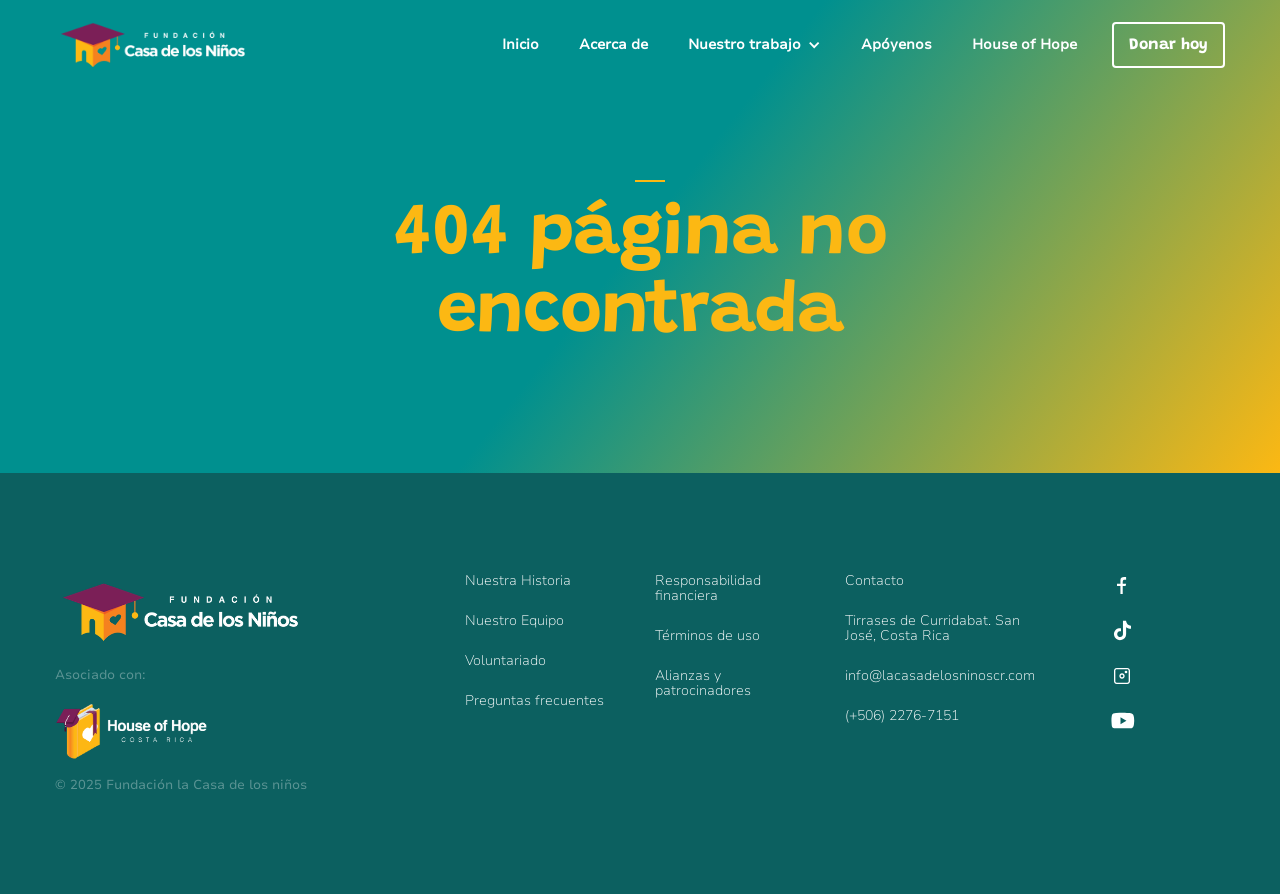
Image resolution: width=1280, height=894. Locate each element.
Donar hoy (1168, 45)
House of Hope (1024, 44)
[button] (754, 45)
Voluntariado (505, 660)
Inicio (520, 44)
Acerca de (613, 44)
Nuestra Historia (518, 580)
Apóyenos (896, 44)
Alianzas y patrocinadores (703, 683)
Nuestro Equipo (514, 620)
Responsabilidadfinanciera (708, 588)
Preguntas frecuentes (534, 700)
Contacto (874, 580)
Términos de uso (707, 635)
